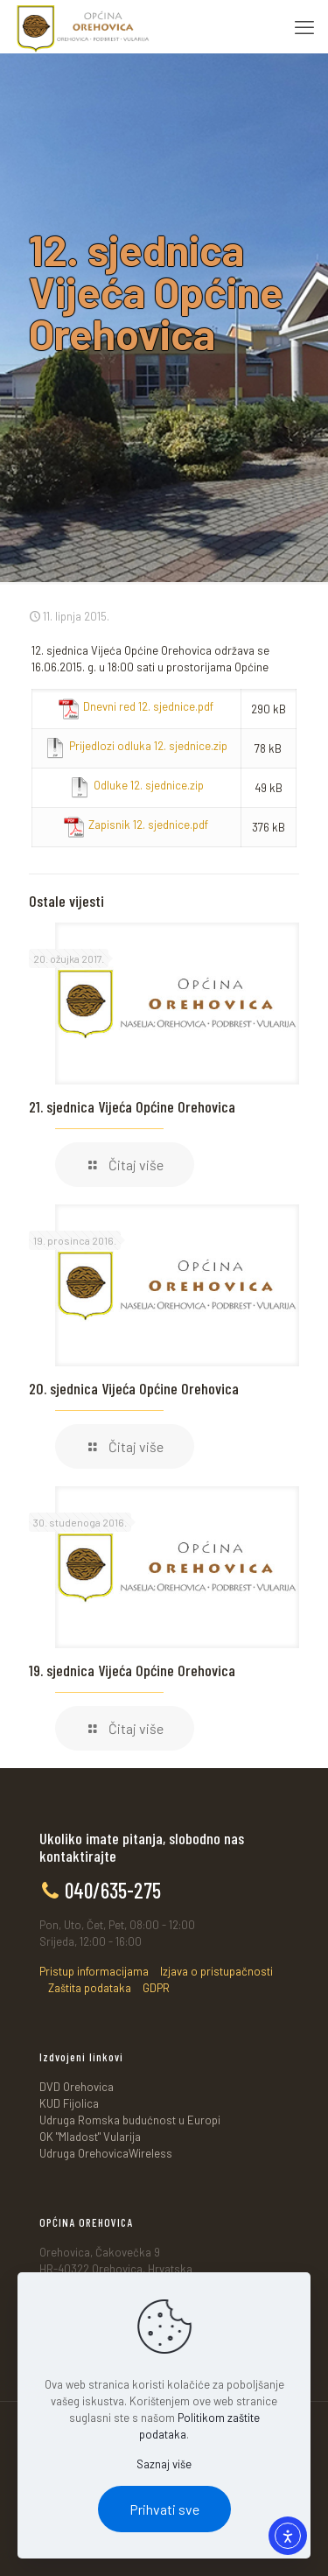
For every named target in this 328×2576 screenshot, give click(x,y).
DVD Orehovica (76, 2087)
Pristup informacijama (94, 1971)
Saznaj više (164, 2464)
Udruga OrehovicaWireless (105, 2153)
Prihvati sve (164, 2509)
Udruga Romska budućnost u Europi (129, 2120)
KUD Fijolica (69, 2103)
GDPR (156, 1988)
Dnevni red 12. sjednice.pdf (148, 706)
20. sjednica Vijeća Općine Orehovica (134, 1388)
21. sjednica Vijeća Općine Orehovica (132, 1106)
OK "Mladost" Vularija (90, 2137)
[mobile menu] (304, 26)
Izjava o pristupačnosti (216, 1971)
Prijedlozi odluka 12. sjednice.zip (148, 746)
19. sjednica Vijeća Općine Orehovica (132, 1670)
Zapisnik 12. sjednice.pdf (148, 825)
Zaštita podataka (89, 1988)
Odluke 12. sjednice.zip (149, 785)
